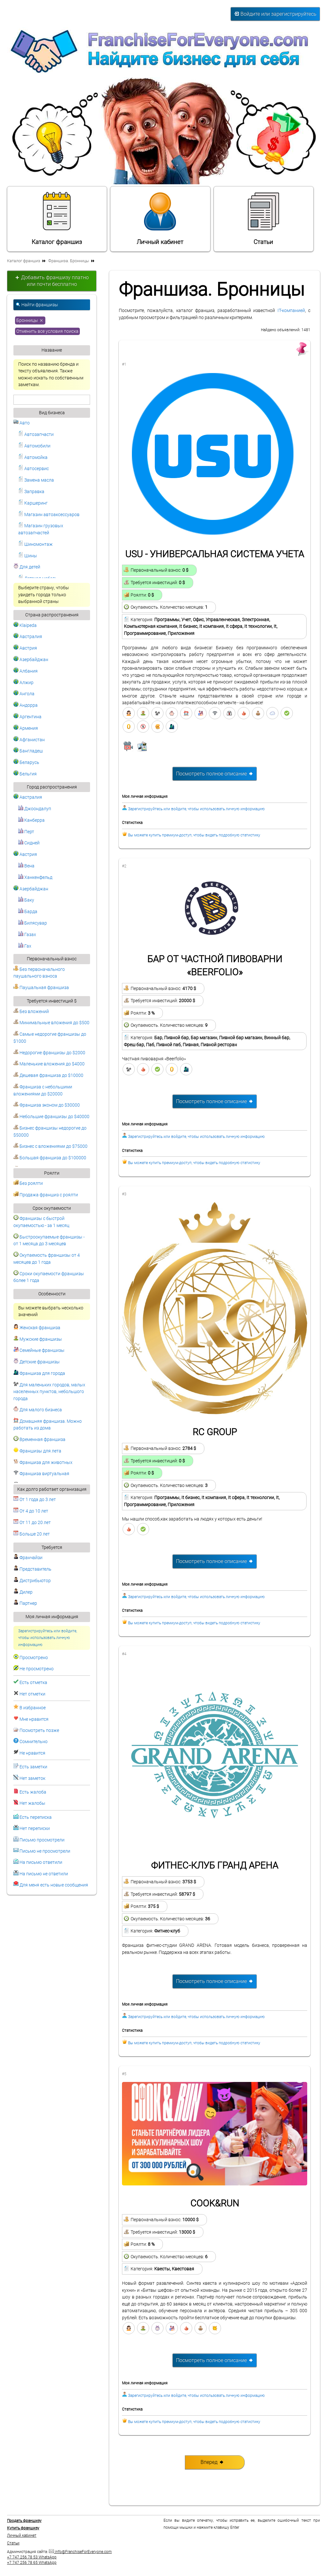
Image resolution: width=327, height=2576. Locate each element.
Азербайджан (30, 659)
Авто (21, 423)
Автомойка (33, 457)
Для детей (26, 567)
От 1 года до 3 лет (34, 1499)
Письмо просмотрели (42, 1840)
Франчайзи (27, 1557)
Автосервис (33, 468)
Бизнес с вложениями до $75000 (50, 1146)
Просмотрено (33, 1657)
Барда (27, 911)
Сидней (29, 843)
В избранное (32, 1708)
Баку (26, 900)
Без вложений (31, 1011)
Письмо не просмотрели (44, 1851)
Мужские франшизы (37, 1339)
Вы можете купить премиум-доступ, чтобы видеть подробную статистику (194, 835)
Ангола (23, 694)
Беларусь (26, 762)
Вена (26, 866)
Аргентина (27, 717)
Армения (25, 728)
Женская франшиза (36, 1327)
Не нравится (32, 1753)
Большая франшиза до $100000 (49, 1158)
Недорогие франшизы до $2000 (49, 1053)
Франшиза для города (39, 1373)
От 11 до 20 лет (32, 1522)
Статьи (263, 218)
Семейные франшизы (39, 1350)
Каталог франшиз (57, 218)
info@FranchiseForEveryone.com (80, 2551)
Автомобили (34, 446)
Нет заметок (32, 1778)
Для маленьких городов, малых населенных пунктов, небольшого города (49, 1391)
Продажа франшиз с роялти (45, 1195)
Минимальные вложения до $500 (51, 1022)
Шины (27, 556)
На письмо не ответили (43, 1874)
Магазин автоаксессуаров (49, 514)
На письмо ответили (40, 1862)
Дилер (23, 1592)
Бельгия (25, 774)
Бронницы (30, 320)
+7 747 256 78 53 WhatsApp (32, 2557)
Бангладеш (28, 751)
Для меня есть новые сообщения (53, 1885)
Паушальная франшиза (41, 987)
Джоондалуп (34, 809)
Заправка (31, 491)
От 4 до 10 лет (30, 1511)
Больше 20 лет (31, 1534)
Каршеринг (33, 503)
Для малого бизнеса (37, 1410)
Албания (25, 671)
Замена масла (36, 480)
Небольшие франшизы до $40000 (51, 1116)
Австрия (25, 648)
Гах (24, 946)
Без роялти (28, 1183)
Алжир (23, 682)
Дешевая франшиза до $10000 (48, 1075)
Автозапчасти (36, 434)
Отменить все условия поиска (47, 331)
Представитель (32, 1569)
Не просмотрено (36, 1669)
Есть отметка (33, 1682)
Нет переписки (34, 1828)
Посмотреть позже (39, 1730)
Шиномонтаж (35, 544)
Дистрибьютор (32, 1580)
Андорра (25, 705)
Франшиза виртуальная (41, 1473)
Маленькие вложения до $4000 (49, 1064)
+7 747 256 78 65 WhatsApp (32, 2562)
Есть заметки (33, 1767)
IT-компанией (291, 310)
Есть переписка (35, 1817)
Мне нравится (34, 1719)
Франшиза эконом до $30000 (46, 1105)
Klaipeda (25, 625)
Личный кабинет (160, 218)
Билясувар (32, 923)
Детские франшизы (36, 1362)
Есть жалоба (32, 1792)
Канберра (31, 820)
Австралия (27, 636)
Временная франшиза (39, 1439)
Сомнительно (33, 1741)
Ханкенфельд (35, 877)
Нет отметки (32, 1694)
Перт (26, 832)
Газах (27, 934)
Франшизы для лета (37, 1451)
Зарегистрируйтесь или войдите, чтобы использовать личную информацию (47, 1638)
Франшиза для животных (42, 1462)
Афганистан (29, 740)
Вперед (212, 2462)
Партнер (25, 1603)
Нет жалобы (32, 1803)
